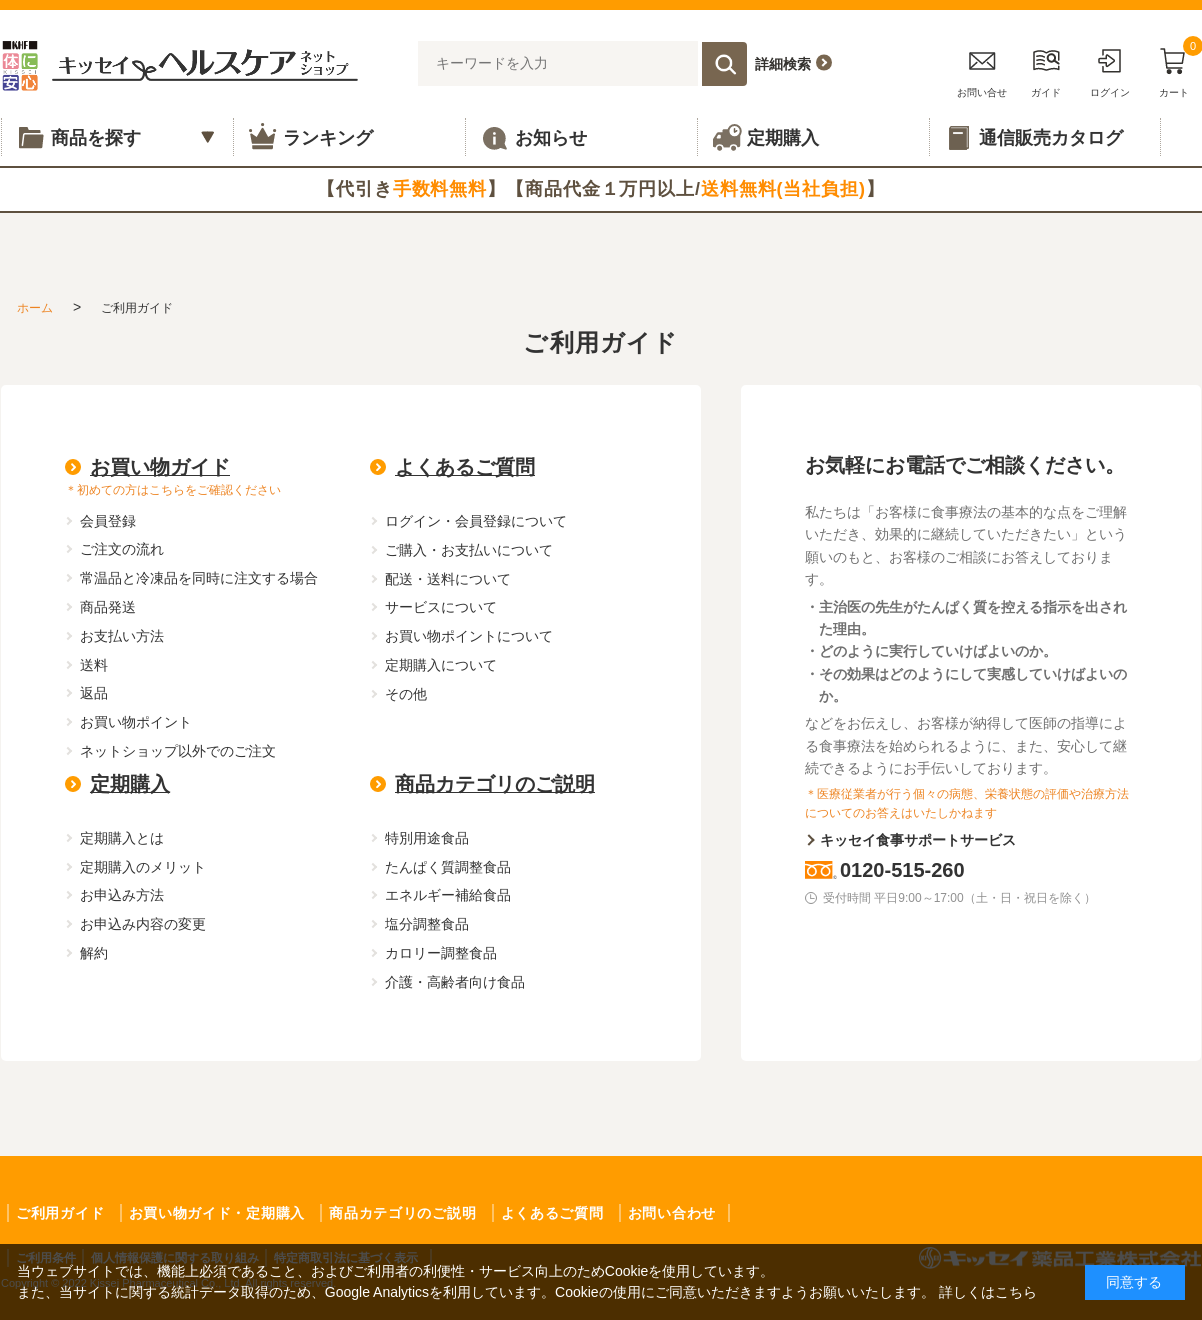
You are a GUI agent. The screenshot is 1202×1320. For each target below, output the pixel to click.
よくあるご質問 (465, 467)
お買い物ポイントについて (469, 636)
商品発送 (108, 607)
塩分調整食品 (427, 924)
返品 (94, 693)
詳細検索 (783, 64)
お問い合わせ (672, 1213)
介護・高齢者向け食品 (455, 982)
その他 (406, 694)
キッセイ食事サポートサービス (918, 840)
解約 (94, 953)
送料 (94, 665)
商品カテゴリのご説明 (495, 784)
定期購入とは (122, 838)
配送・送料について (448, 579)
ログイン (1110, 69)
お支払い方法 (122, 636)
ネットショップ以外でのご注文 (178, 751)
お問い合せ (982, 69)
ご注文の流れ (122, 549)
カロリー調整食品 (441, 953)
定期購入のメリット (143, 867)
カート (1174, 69)
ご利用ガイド (60, 1213)
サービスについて (441, 607)
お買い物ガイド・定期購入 (217, 1213)
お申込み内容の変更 (143, 924)
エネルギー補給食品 (448, 895)
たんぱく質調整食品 (448, 867)
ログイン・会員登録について (476, 521)
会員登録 (108, 521)
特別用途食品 (427, 838)
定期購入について (441, 665)
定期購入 (130, 784)
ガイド (1046, 69)
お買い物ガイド (160, 467)
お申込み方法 (122, 895)
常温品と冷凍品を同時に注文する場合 (199, 578)
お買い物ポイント (136, 722)
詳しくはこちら (988, 1292)
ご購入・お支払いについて (469, 550)
